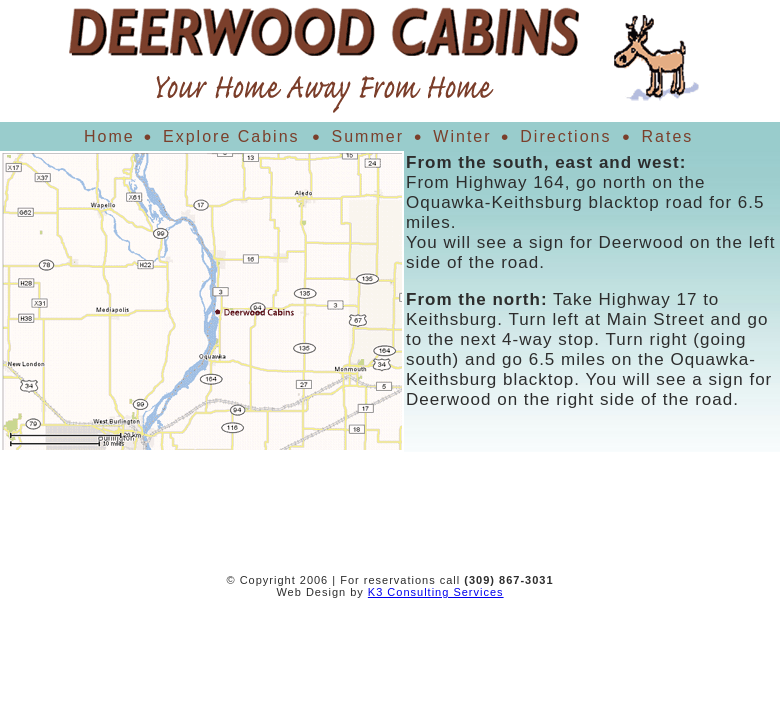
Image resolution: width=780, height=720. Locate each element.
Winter (462, 136)
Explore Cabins (231, 136)
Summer (367, 136)
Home (110, 136)
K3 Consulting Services (436, 592)
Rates (667, 136)
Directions (566, 136)
